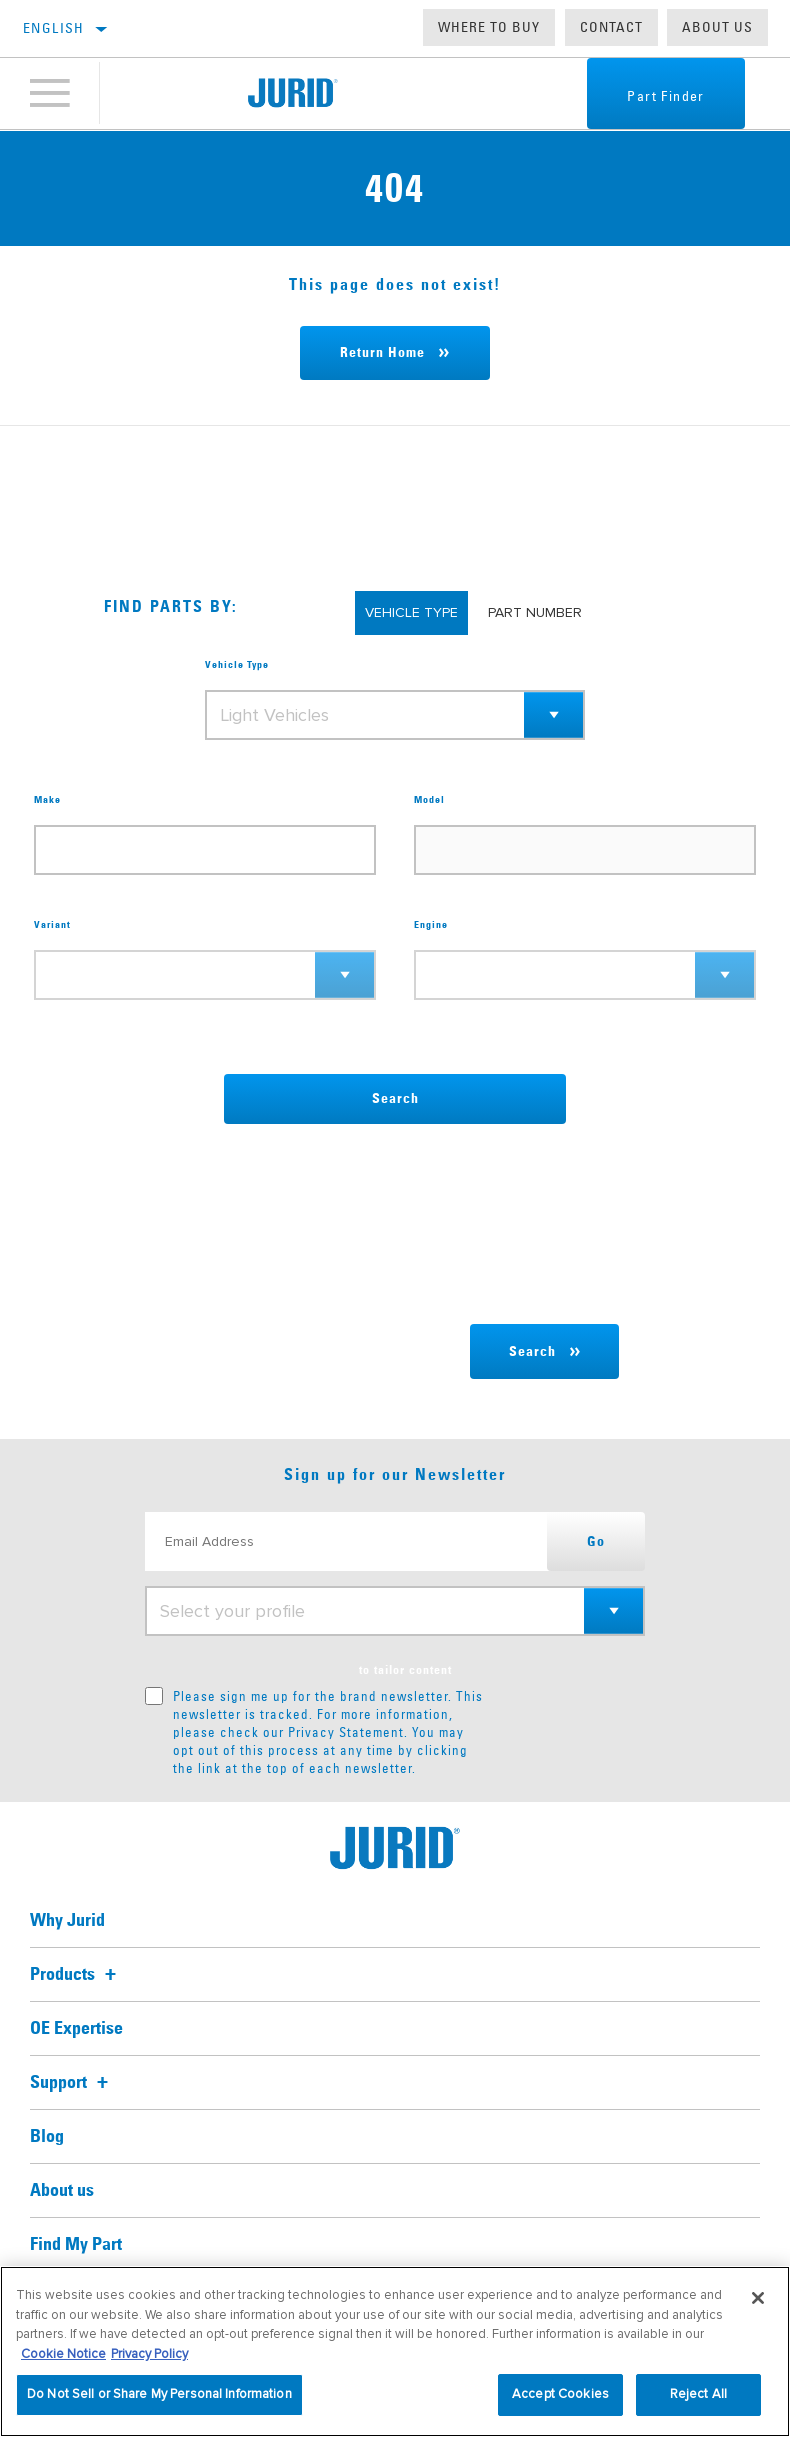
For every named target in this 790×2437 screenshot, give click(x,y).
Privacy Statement (346, 1732)
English (54, 28)
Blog (47, 2137)
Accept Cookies (560, 2394)
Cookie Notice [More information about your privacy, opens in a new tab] (63, 2354)
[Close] (758, 2298)
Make (47, 800)
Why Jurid (67, 1921)
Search (395, 1099)
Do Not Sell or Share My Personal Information (159, 2394)
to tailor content (405, 1671)
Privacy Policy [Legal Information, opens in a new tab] (149, 2354)
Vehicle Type (237, 665)
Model (429, 800)
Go (596, 1542)
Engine (431, 925)
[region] (395, 2351)
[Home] (292, 94)
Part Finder (662, 96)
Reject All (698, 2394)
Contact (611, 27)
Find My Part (76, 2245)
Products (76, 1975)
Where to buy (489, 27)
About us (717, 27)
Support (72, 2083)
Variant (52, 925)
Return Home (382, 353)
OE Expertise (76, 2029)
